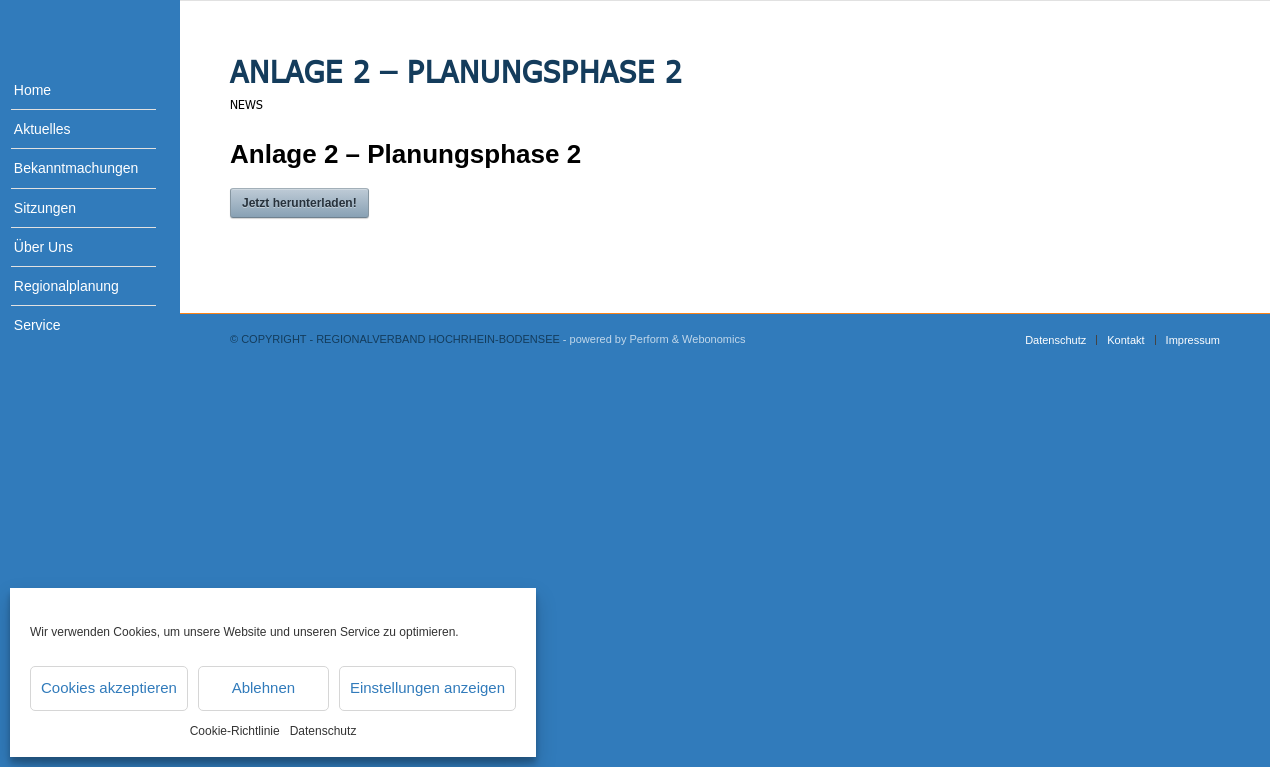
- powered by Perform (616, 339)
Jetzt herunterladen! (299, 203)
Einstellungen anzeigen (427, 687)
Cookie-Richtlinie (235, 731)
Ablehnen (263, 687)
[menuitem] (70, 90)
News (246, 104)
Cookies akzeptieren (109, 687)
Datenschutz (323, 731)
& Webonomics (709, 339)
